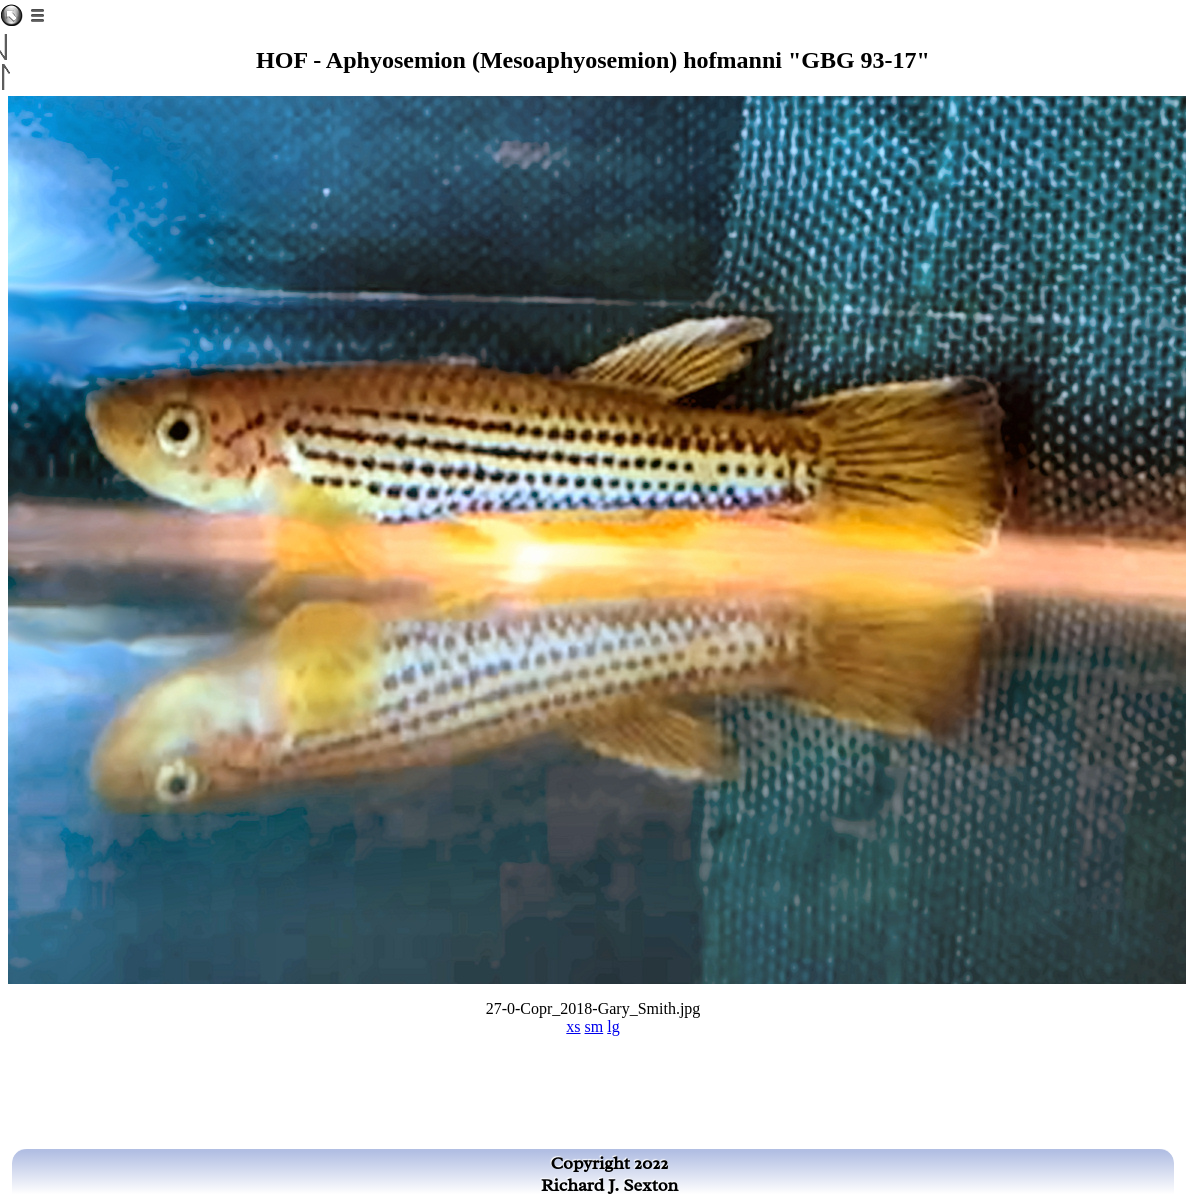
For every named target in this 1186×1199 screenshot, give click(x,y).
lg (613, 1026)
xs (573, 1026)
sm (594, 1026)
